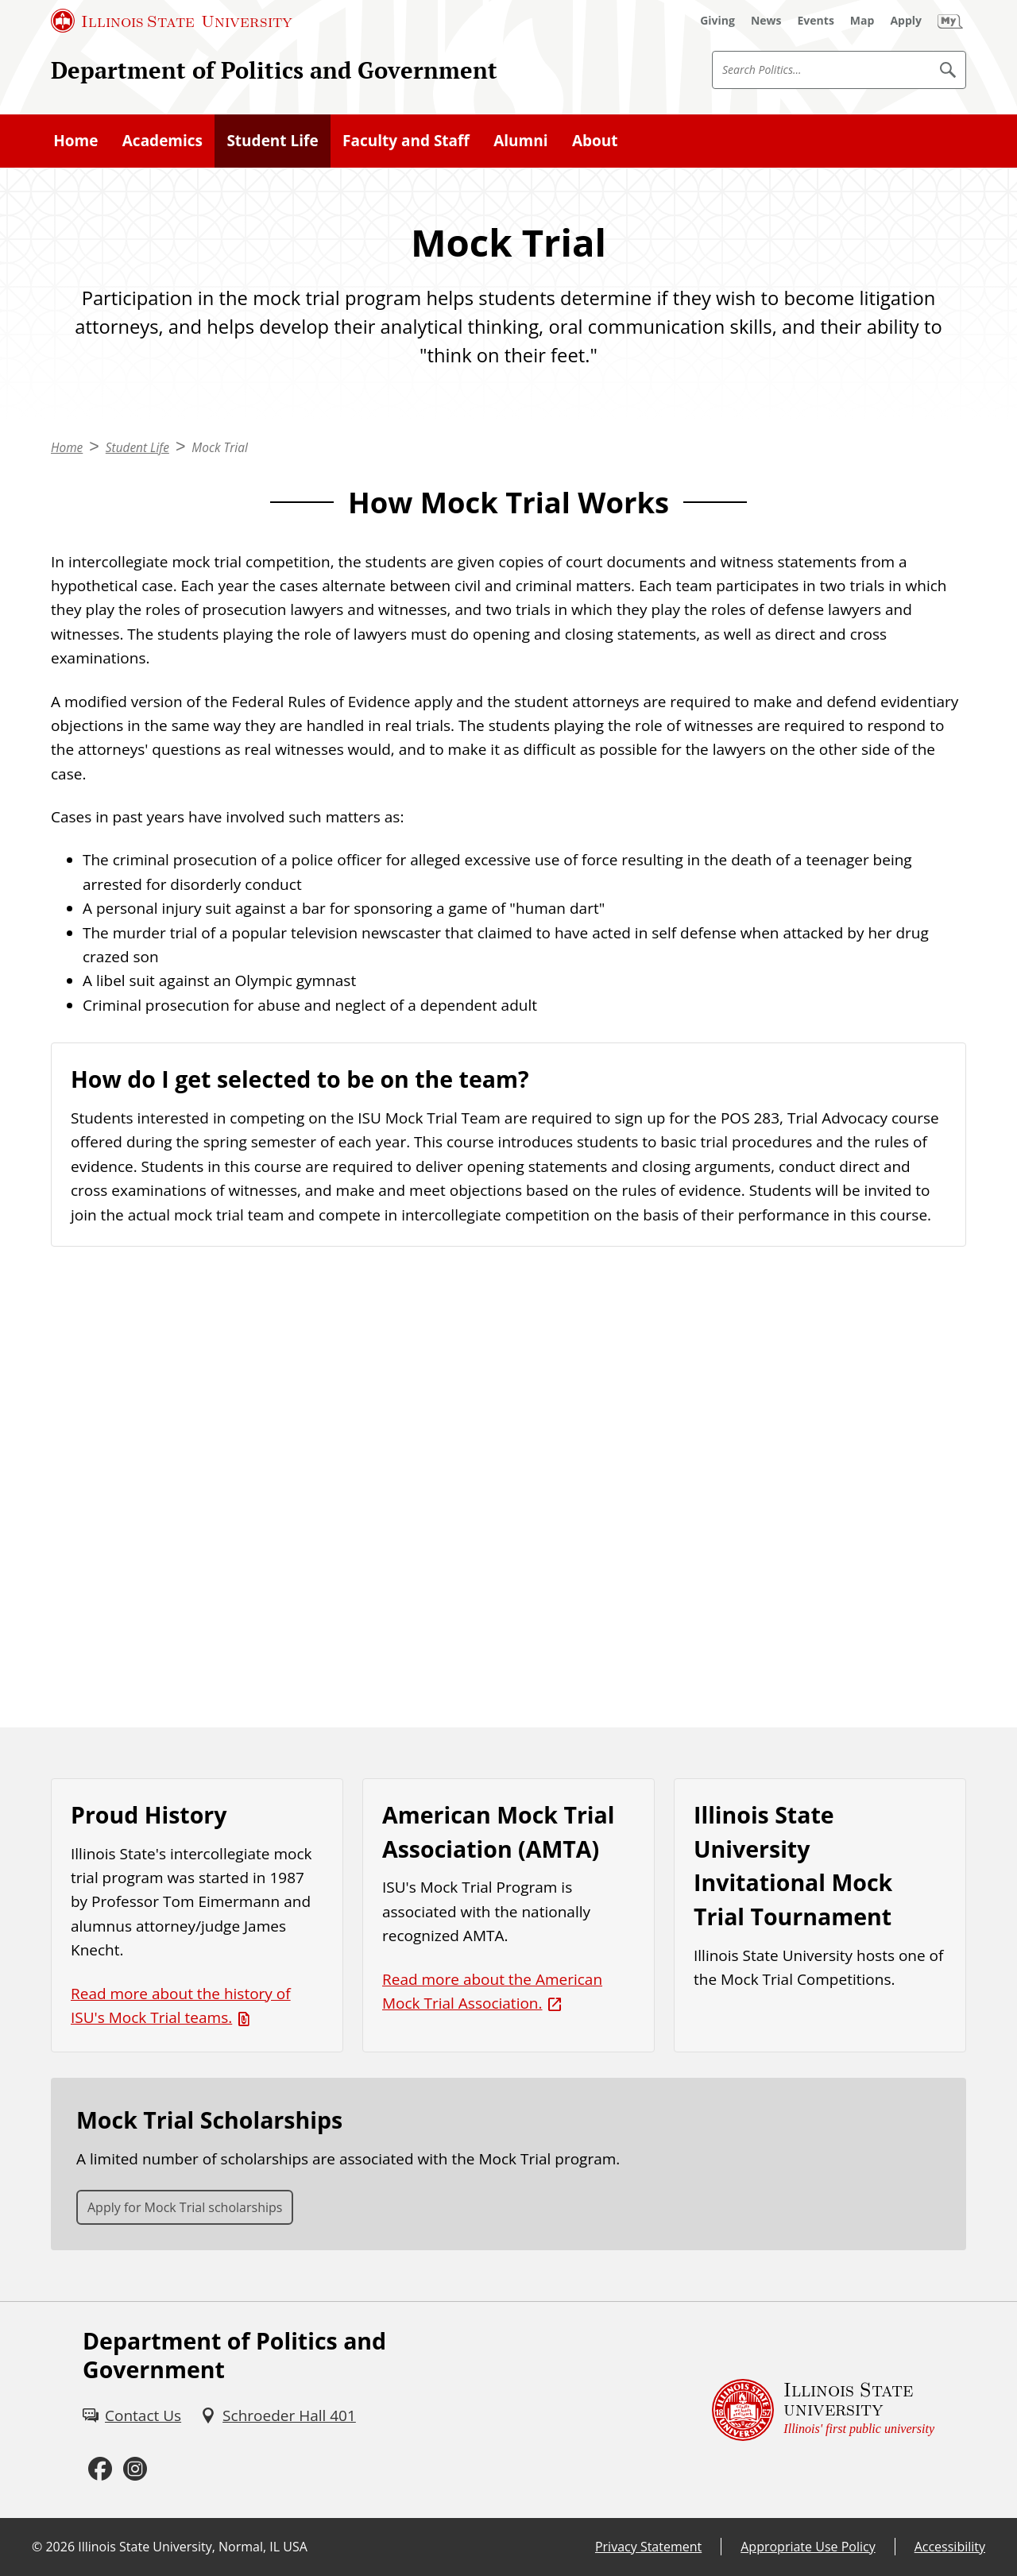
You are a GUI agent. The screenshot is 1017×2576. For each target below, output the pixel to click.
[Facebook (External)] (100, 2469)
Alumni (520, 140)
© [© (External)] (37, 2546)
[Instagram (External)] (135, 2469)
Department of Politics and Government (274, 70)
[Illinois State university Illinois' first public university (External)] (823, 2409)
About (595, 140)
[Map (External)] (862, 20)
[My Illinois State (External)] (950, 20)
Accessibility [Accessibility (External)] (950, 2546)
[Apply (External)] (906, 20)
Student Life (272, 140)
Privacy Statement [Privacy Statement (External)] (648, 2546)
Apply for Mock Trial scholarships (184, 2207)
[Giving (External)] (717, 20)
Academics (162, 140)
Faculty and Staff (406, 140)
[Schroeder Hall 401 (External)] (278, 2415)
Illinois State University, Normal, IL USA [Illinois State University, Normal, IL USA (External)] (192, 2546)
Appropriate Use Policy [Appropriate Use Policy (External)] (808, 2546)
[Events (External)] (816, 20)
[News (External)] (766, 20)
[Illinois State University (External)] (171, 20)
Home (75, 140)
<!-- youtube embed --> (508, 1487)
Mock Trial (219, 447)
